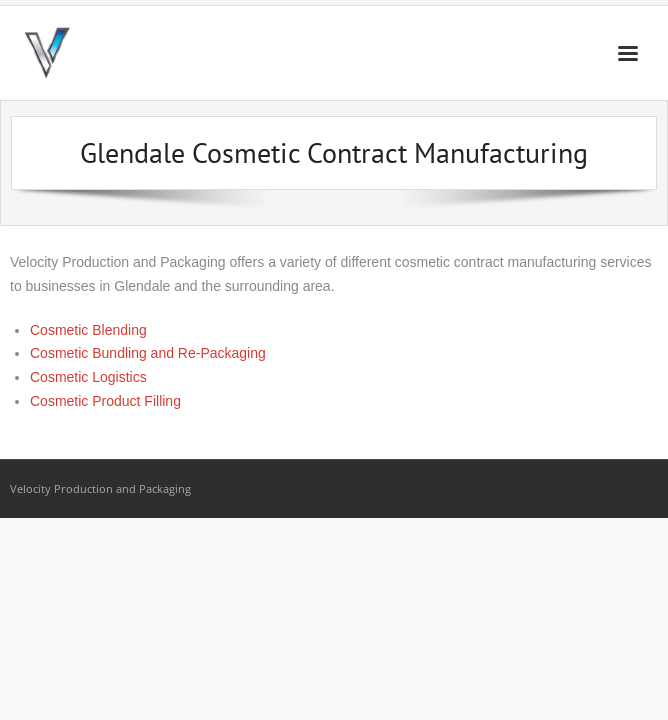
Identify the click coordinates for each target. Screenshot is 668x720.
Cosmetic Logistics (88, 377)
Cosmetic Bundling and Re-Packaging (148, 353)
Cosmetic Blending (88, 330)
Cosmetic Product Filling (105, 401)
